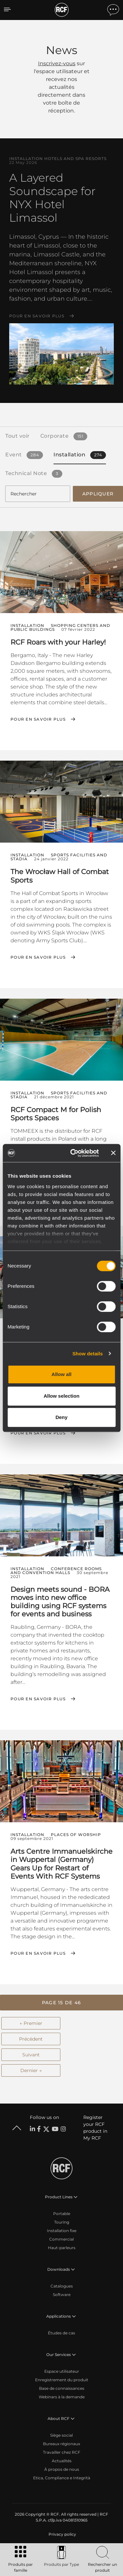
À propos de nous (61, 2469)
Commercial (61, 2239)
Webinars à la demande (62, 2396)
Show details (87, 1353)
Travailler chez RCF (61, 2452)
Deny (61, 1417)
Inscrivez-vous (56, 63)
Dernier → (31, 2070)
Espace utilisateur (61, 2371)
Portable (61, 2213)
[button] (61, 2002)
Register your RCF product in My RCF (95, 2127)
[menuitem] (61, 2534)
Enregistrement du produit (61, 2379)
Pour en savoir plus (36, 316)
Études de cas (61, 2332)
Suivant (31, 2055)
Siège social (61, 2435)
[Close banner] (113, 1153)
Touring (61, 2222)
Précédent (31, 2039)
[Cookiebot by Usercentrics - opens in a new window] (73, 1153)
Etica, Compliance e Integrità (61, 2477)
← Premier (31, 2023)
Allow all (61, 1374)
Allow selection (61, 1396)
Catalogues (62, 2286)
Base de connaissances (61, 2388)
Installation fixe (61, 2230)
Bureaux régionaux (61, 2443)
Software (62, 2294)
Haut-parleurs (61, 2247)
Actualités (62, 2460)
